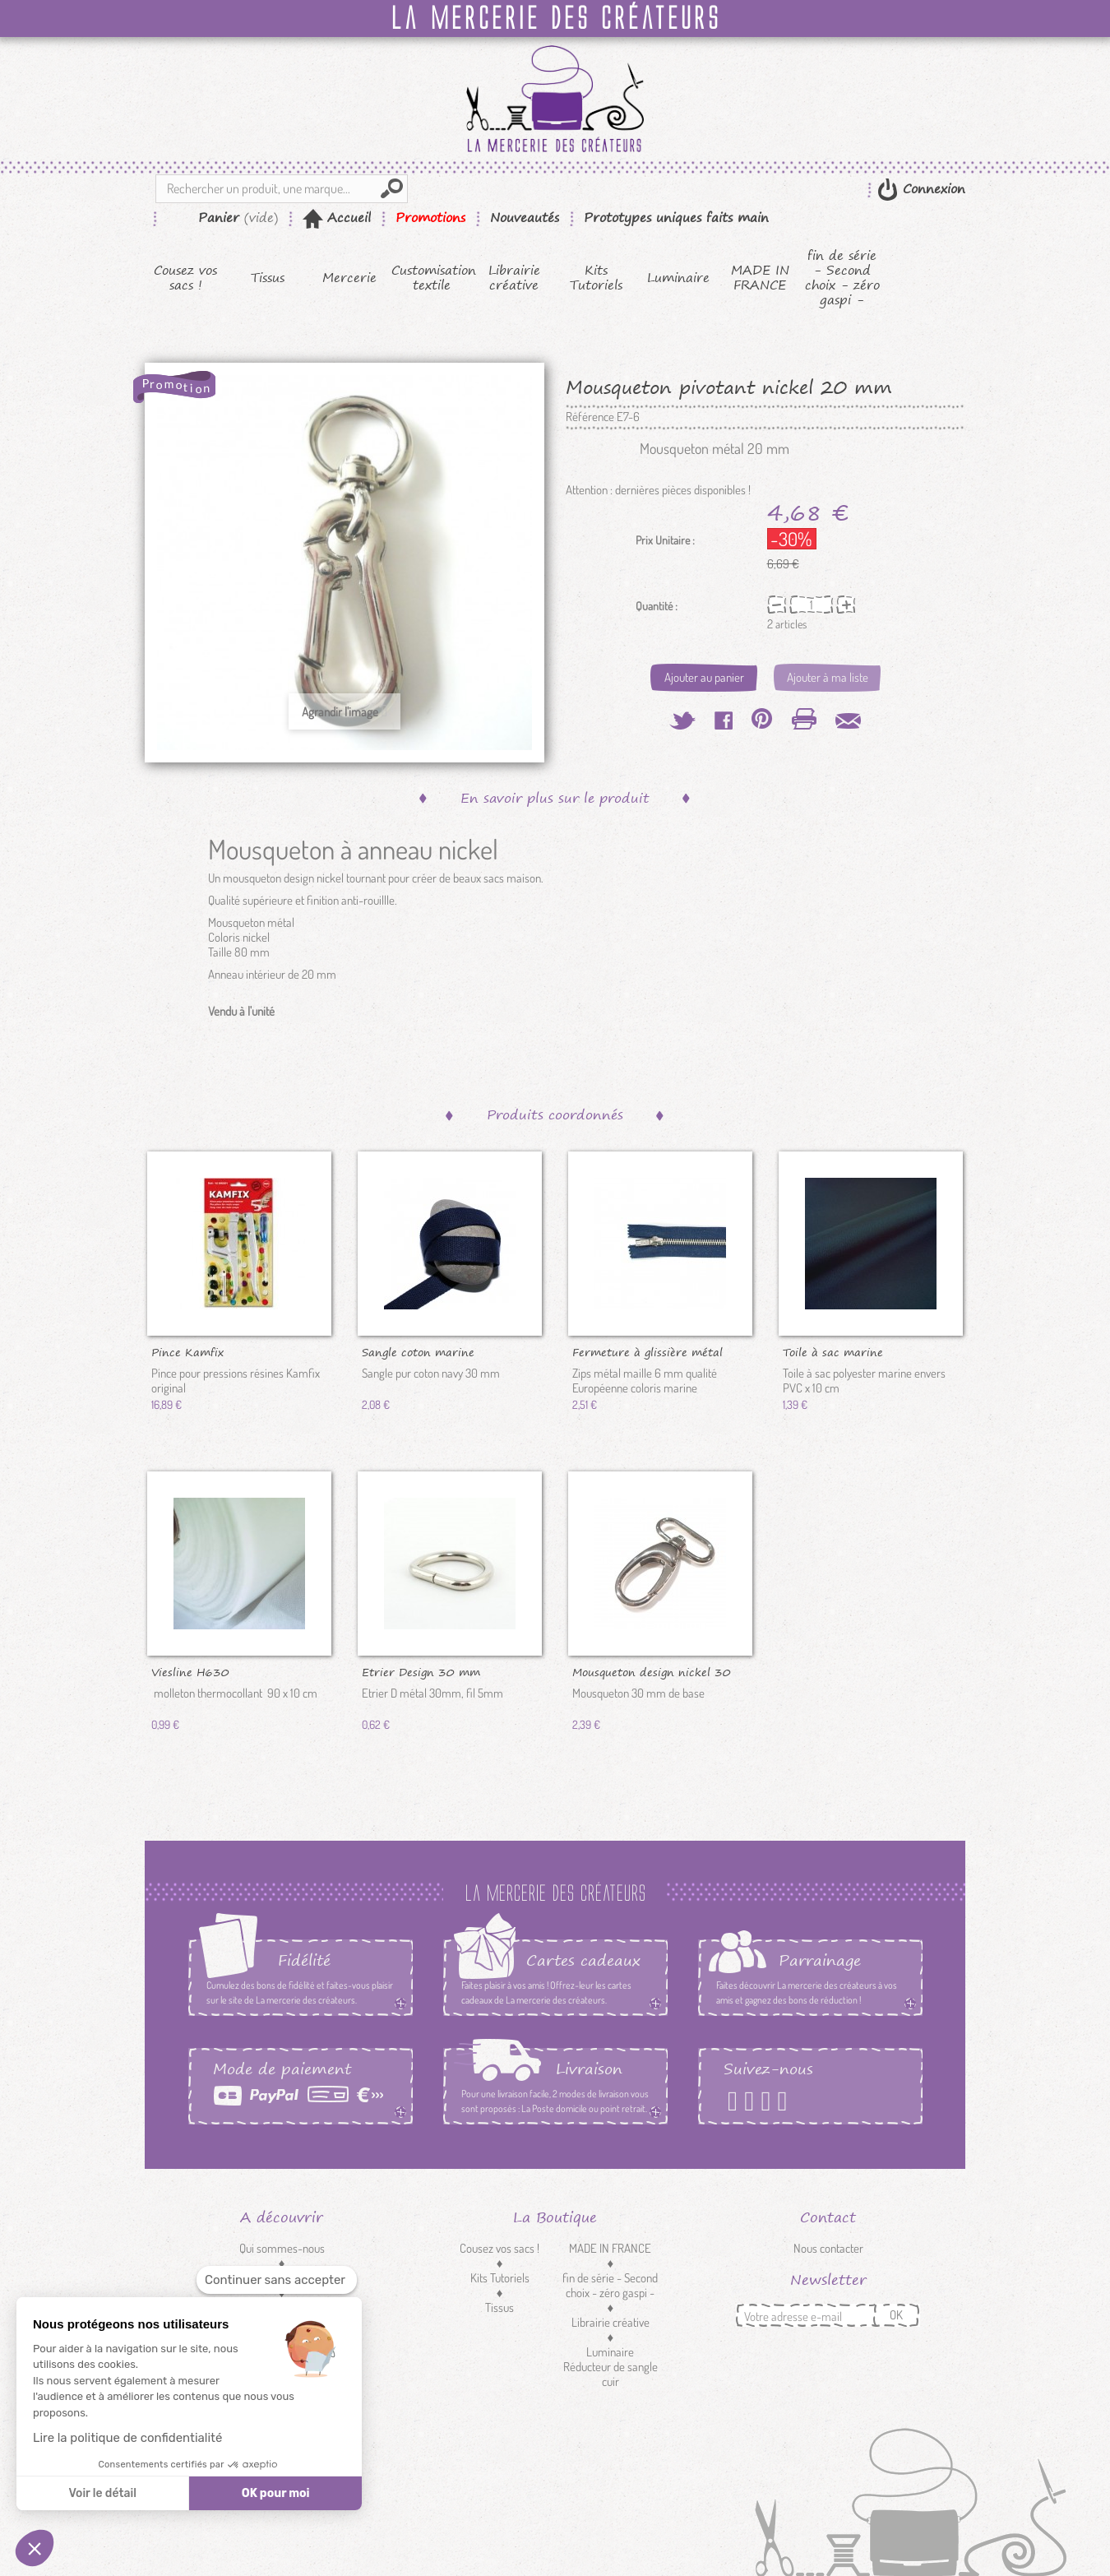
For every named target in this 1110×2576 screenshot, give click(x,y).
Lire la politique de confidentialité (127, 2437)
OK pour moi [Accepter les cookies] (276, 2493)
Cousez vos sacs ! (185, 278)
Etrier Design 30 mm (421, 1671)
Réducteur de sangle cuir (610, 2374)
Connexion (931, 189)
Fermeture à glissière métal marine (647, 1351)
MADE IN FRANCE (760, 278)
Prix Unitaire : (665, 540)
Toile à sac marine (833, 1351)
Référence (590, 417)
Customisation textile (432, 278)
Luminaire (678, 278)
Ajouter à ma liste (827, 677)
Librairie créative (514, 278)
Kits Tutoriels (596, 278)
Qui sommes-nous (282, 2248)
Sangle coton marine (418, 1351)
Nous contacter (828, 2248)
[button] (34, 2548)
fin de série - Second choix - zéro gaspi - (842, 278)
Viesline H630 (190, 1671)
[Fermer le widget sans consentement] (277, 2280)
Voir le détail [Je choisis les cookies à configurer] (102, 2493)
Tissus (267, 278)
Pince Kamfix (187, 1351)
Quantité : (657, 606)
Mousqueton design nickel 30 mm (651, 1671)
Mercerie (349, 278)
